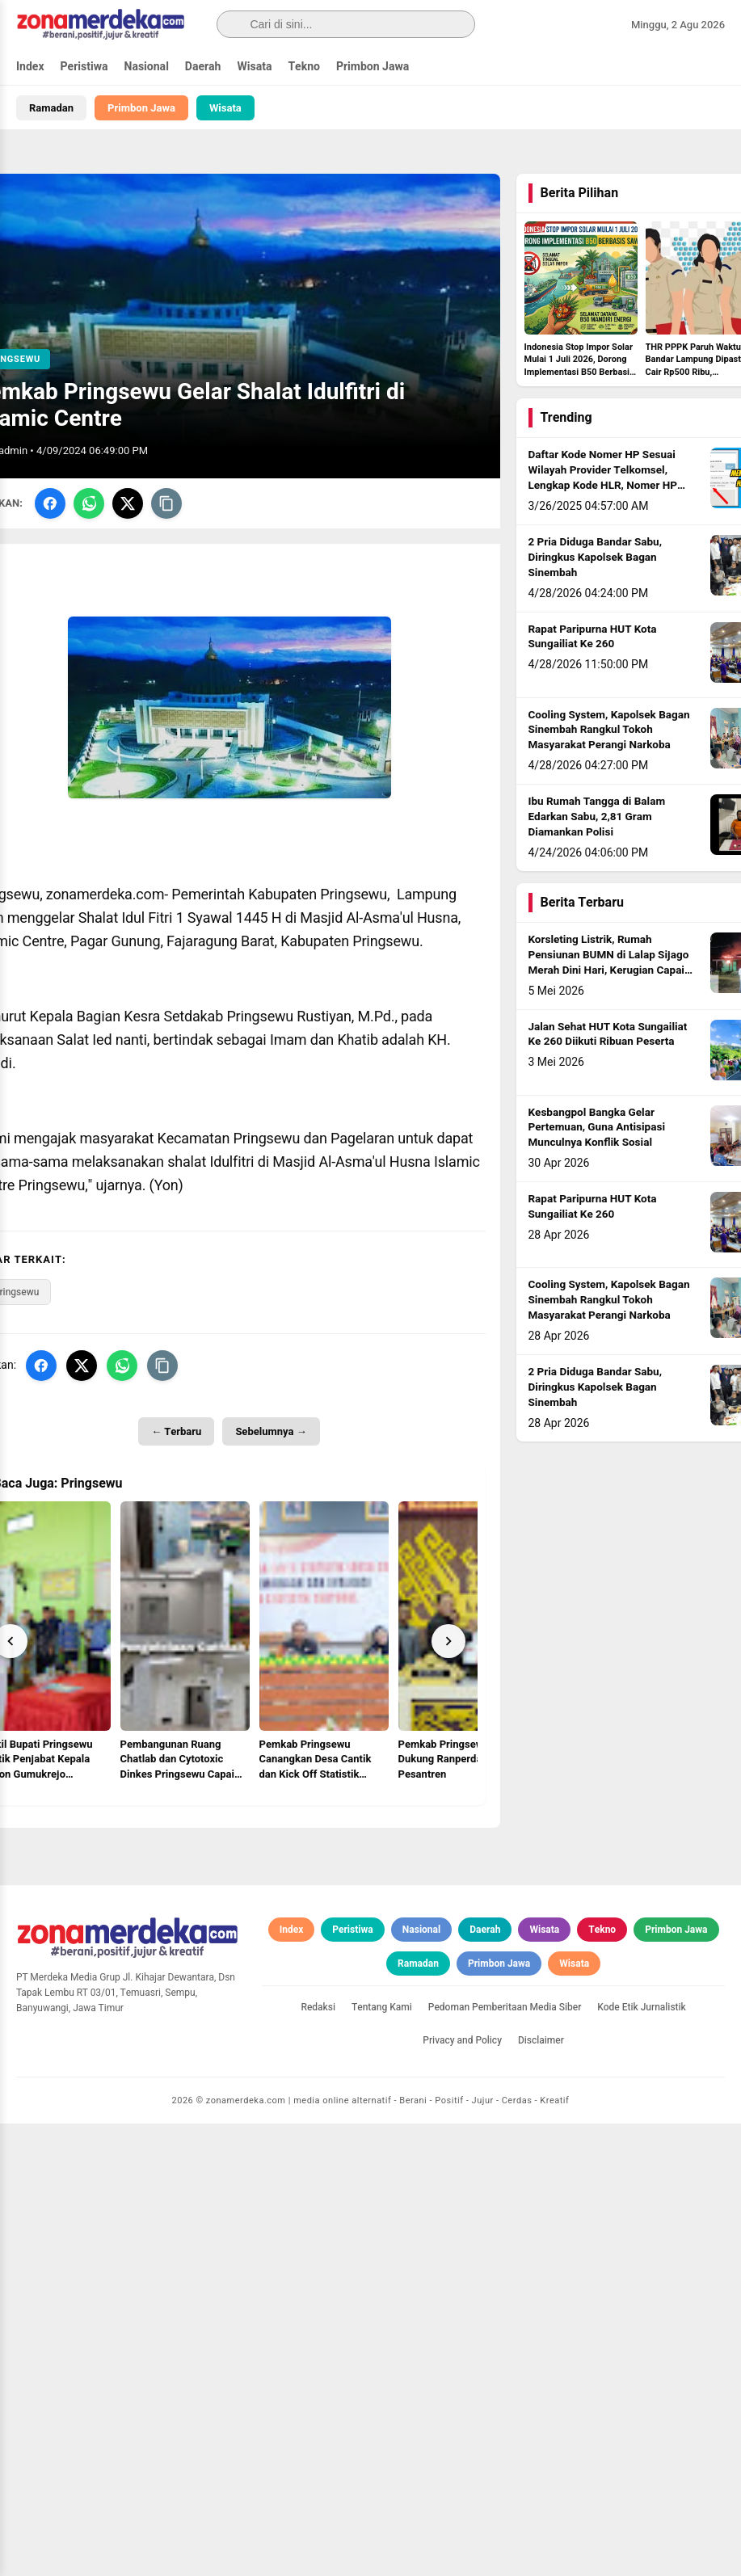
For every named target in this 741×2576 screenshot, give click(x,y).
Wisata (254, 66)
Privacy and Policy (462, 2493)
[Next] (448, 1641)
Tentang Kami (382, 2459)
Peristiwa (84, 66)
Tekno (304, 66)
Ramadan (51, 108)
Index (30, 66)
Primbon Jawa (372, 66)
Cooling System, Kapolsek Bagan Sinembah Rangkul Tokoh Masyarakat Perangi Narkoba (609, 730)
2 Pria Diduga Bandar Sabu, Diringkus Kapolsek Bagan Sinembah (595, 557)
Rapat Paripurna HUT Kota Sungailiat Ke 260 (592, 637)
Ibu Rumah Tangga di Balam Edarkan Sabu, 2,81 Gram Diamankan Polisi (597, 816)
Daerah (203, 66)
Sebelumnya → (270, 1431)
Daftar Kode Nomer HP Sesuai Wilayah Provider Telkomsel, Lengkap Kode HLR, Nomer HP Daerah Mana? (602, 478)
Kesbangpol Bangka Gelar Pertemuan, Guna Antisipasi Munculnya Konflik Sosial (597, 1128)
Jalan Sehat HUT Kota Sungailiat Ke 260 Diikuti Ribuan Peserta (608, 1034)
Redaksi (318, 2459)
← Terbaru (176, 1431)
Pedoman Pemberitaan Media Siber (505, 2459)
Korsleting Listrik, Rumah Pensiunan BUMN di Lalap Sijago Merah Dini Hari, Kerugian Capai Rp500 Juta (608, 963)
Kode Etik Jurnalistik (641, 2459)
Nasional (146, 66)
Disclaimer (541, 2493)
